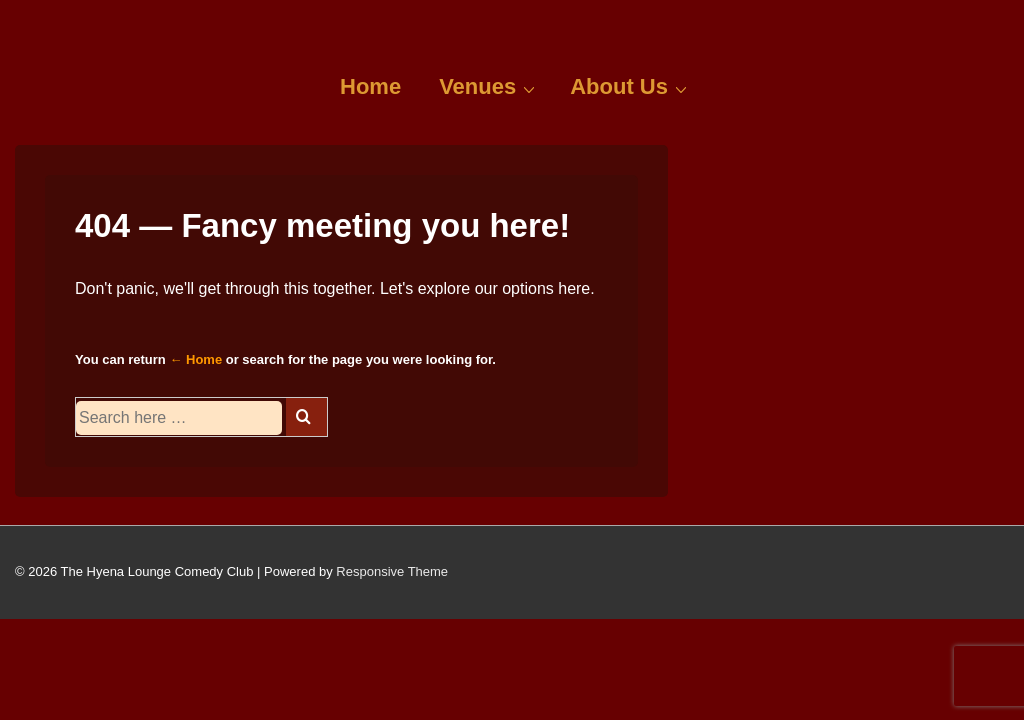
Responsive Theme (392, 571)
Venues (489, 86)
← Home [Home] (195, 359)
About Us (631, 86)
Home (370, 86)
